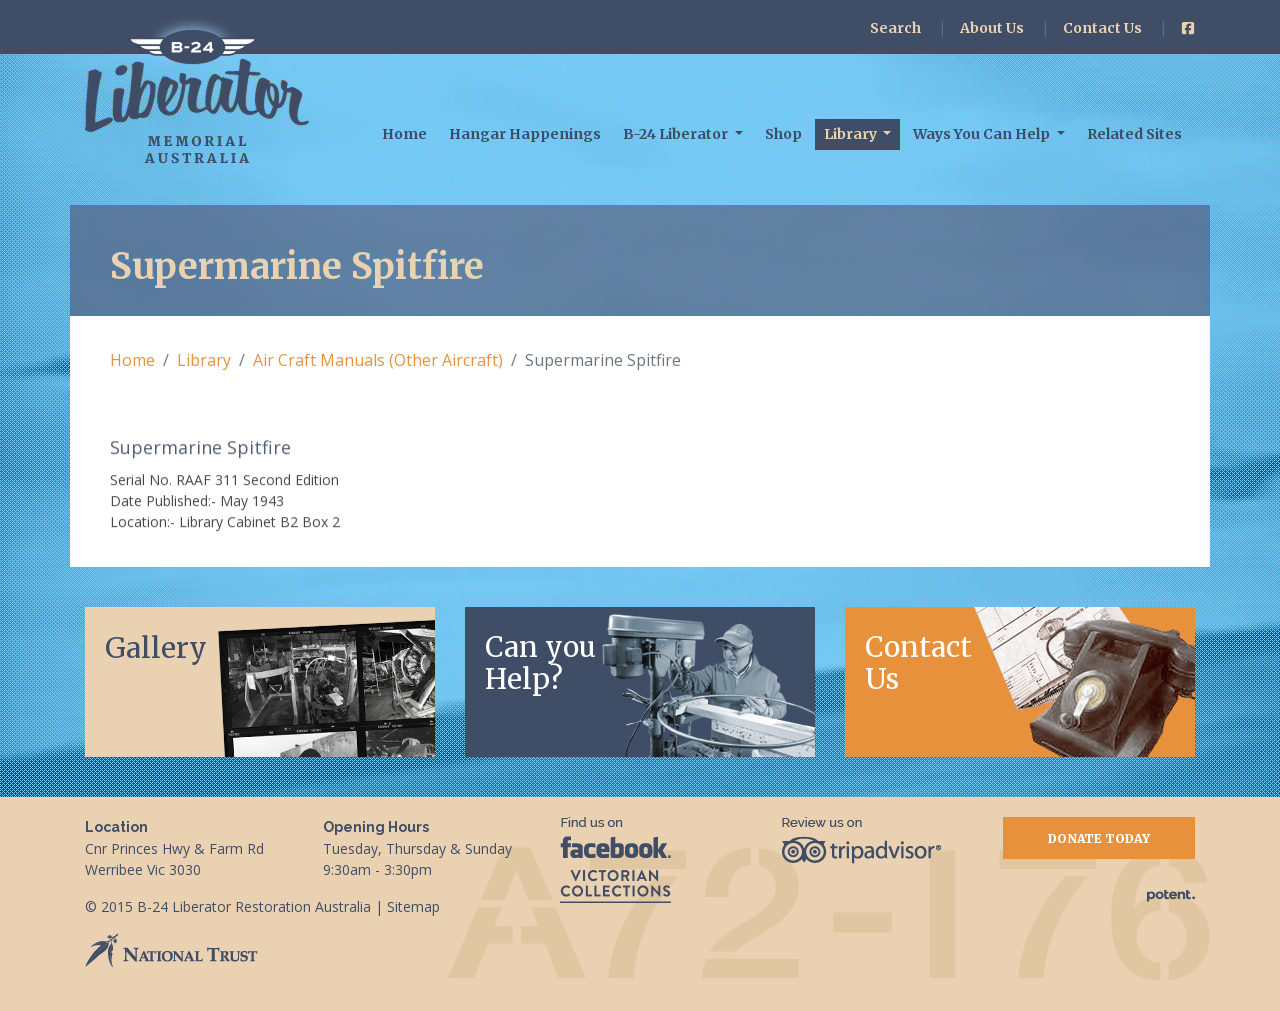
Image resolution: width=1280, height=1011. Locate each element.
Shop (783, 134)
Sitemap (413, 906)
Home (404, 134)
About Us (992, 28)
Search (895, 28)
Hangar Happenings (525, 134)
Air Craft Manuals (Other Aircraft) (378, 360)
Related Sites (1134, 134)
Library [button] (852, 134)
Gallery (156, 648)
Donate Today (1099, 838)
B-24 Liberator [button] (677, 134)
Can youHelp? (540, 663)
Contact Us (1102, 28)
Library (204, 360)
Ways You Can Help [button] (983, 134)
